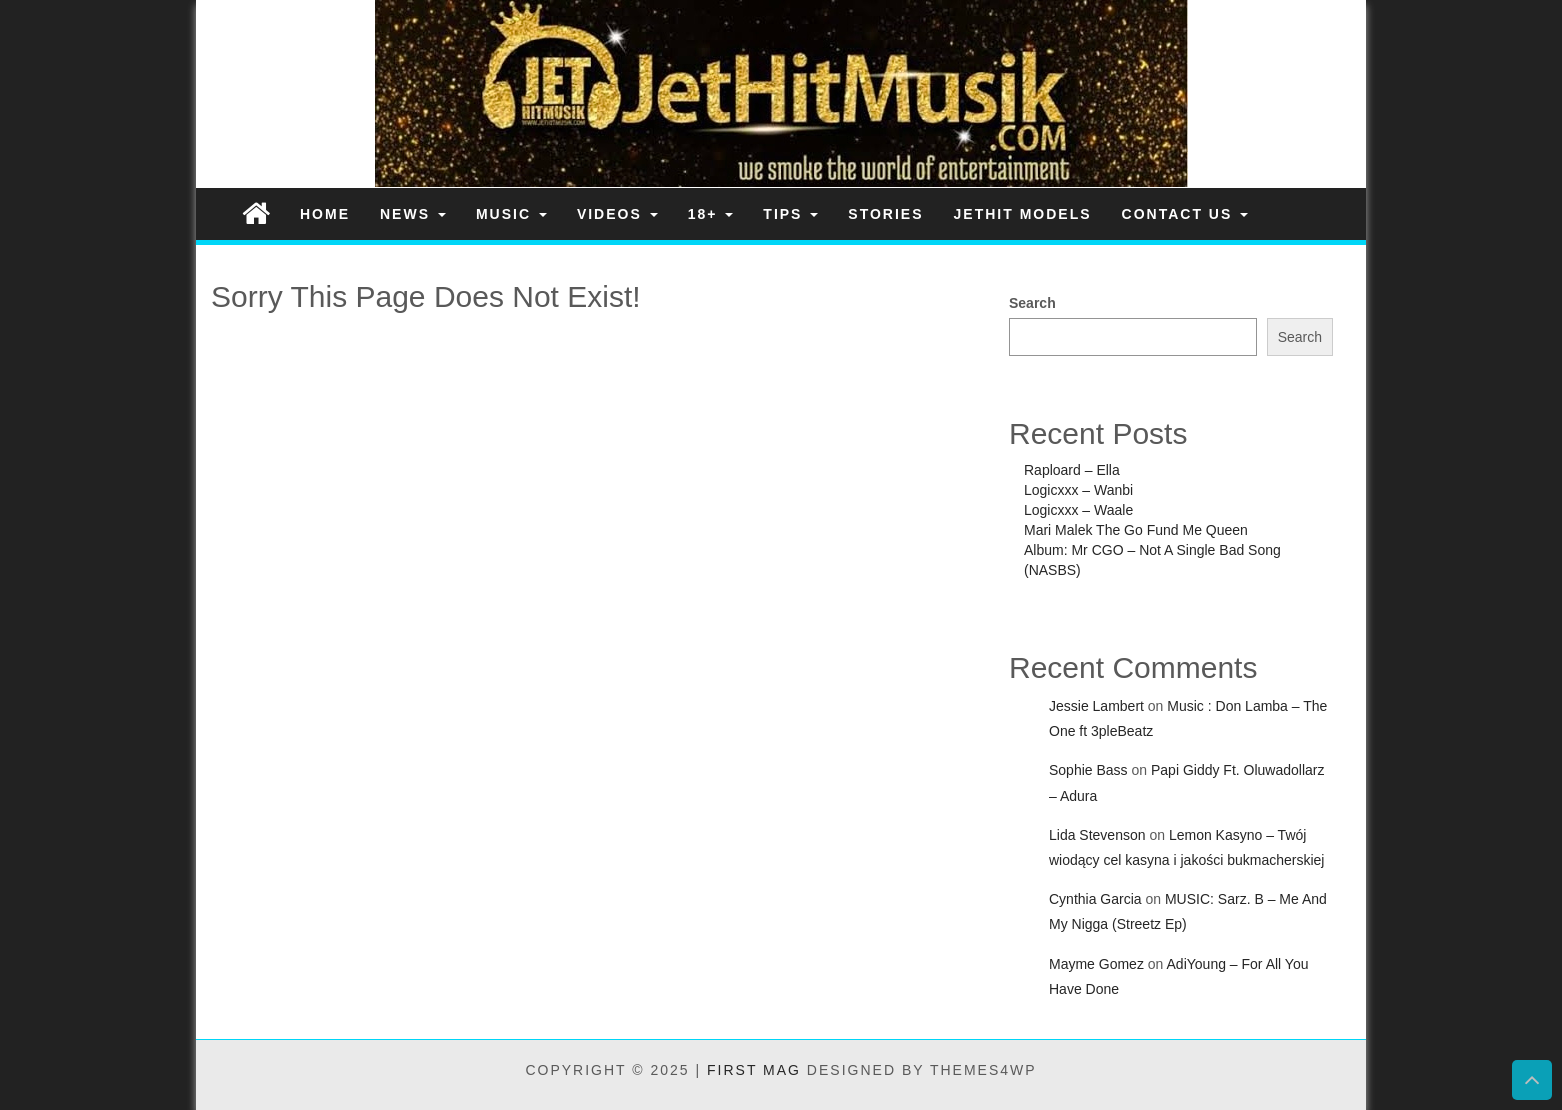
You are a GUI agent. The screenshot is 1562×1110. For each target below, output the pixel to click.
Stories (885, 214)
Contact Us (1185, 214)
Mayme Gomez (1096, 964)
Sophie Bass (1088, 770)
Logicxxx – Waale (1078, 510)
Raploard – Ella (1072, 470)
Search (1032, 303)
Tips (790, 214)
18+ (711, 214)
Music (511, 214)
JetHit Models (1023, 214)
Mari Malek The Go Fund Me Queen (1136, 530)
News (413, 214)
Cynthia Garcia (1095, 899)
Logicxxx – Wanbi (1078, 490)
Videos (617, 214)
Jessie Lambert (1096, 706)
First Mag (754, 1070)
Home (325, 214)
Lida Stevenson (1097, 835)
